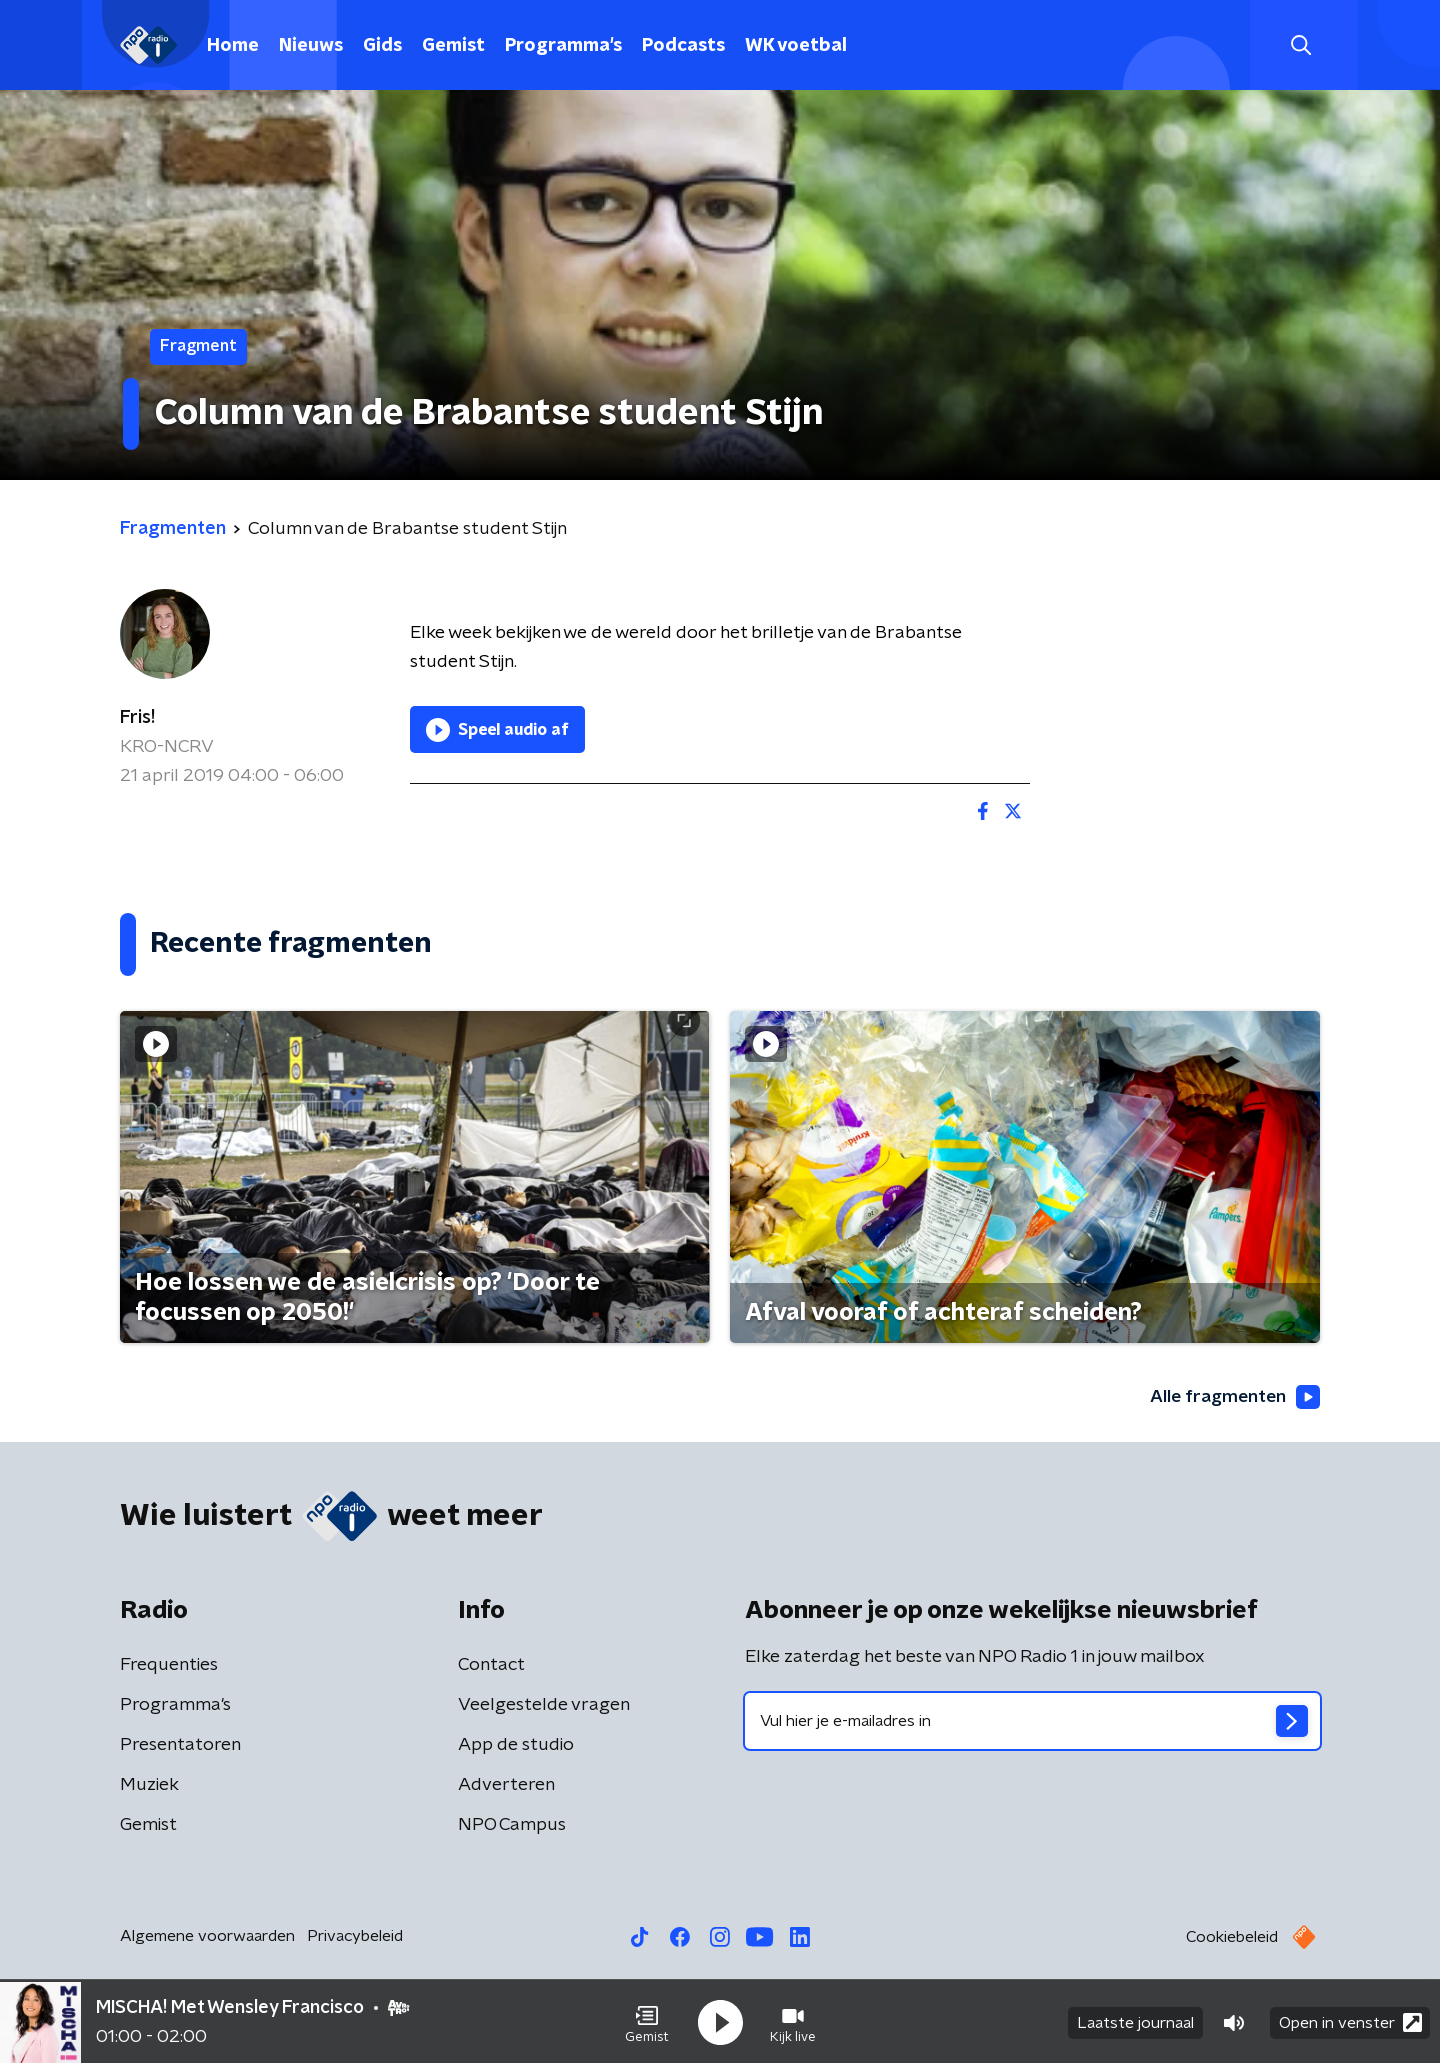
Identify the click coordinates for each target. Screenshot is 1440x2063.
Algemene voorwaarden (207, 1936)
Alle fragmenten (1233, 1397)
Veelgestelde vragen (544, 1705)
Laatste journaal (1135, 2021)
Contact (491, 1665)
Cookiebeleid (1232, 1937)
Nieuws (311, 46)
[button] (647, 2021)
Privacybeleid (355, 1936)
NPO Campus (512, 1825)
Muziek (149, 1785)
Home (233, 46)
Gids (382, 46)
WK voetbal (796, 46)
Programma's (563, 46)
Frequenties (169, 1665)
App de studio (516, 1745)
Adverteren (506, 1785)
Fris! (137, 718)
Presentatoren (180, 1745)
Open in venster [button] (1350, 2020)
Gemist (453, 46)
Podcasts (683, 46)
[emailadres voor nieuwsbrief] (1032, 1721)
